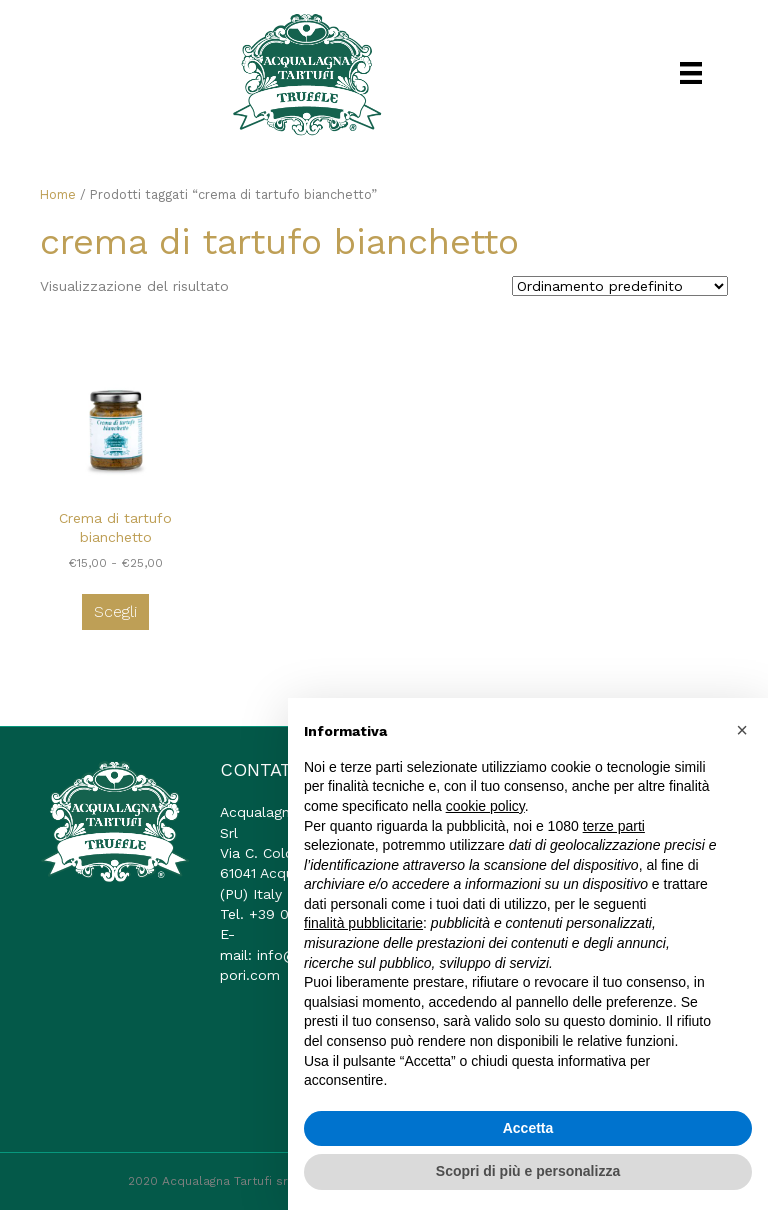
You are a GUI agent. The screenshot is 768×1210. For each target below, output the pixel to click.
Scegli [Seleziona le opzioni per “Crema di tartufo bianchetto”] (115, 611)
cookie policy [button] (485, 806)
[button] (742, 730)
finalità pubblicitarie (363, 923)
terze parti (614, 826)
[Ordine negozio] (620, 286)
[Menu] (691, 73)
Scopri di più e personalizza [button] (528, 1171)
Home (58, 194)
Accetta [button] (528, 1128)
